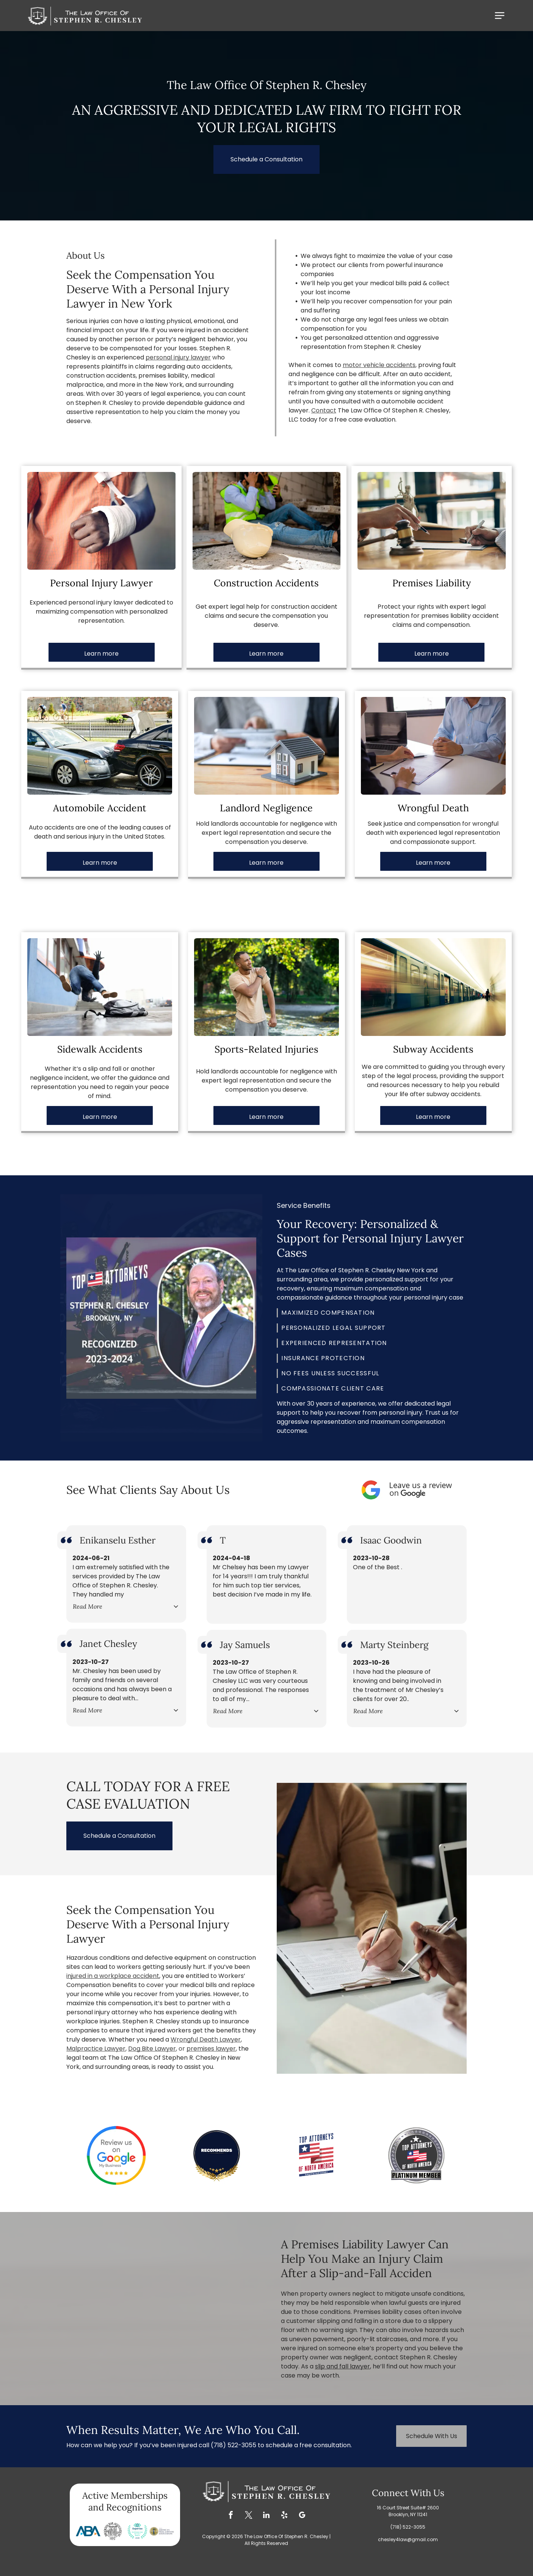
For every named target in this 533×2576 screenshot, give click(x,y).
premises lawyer (211, 2048)
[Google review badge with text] (116, 2155)
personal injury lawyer (178, 357)
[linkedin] (266, 2516)
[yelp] (284, 2516)
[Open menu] (499, 15)
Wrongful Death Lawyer (206, 2039)
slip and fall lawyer (342, 2366)
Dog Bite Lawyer (152, 2048)
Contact (323, 410)
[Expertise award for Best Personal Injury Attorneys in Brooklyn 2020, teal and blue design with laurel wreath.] (137, 2531)
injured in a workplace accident (112, 1975)
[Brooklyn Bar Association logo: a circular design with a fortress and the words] (112, 2531)
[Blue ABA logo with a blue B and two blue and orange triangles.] (88, 2531)
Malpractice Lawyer (95, 2048)
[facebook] (231, 2516)
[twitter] (248, 2516)
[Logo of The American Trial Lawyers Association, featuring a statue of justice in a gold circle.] (161, 2531)
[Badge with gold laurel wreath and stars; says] (216, 2155)
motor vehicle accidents (379, 365)
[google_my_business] (302, 2516)
